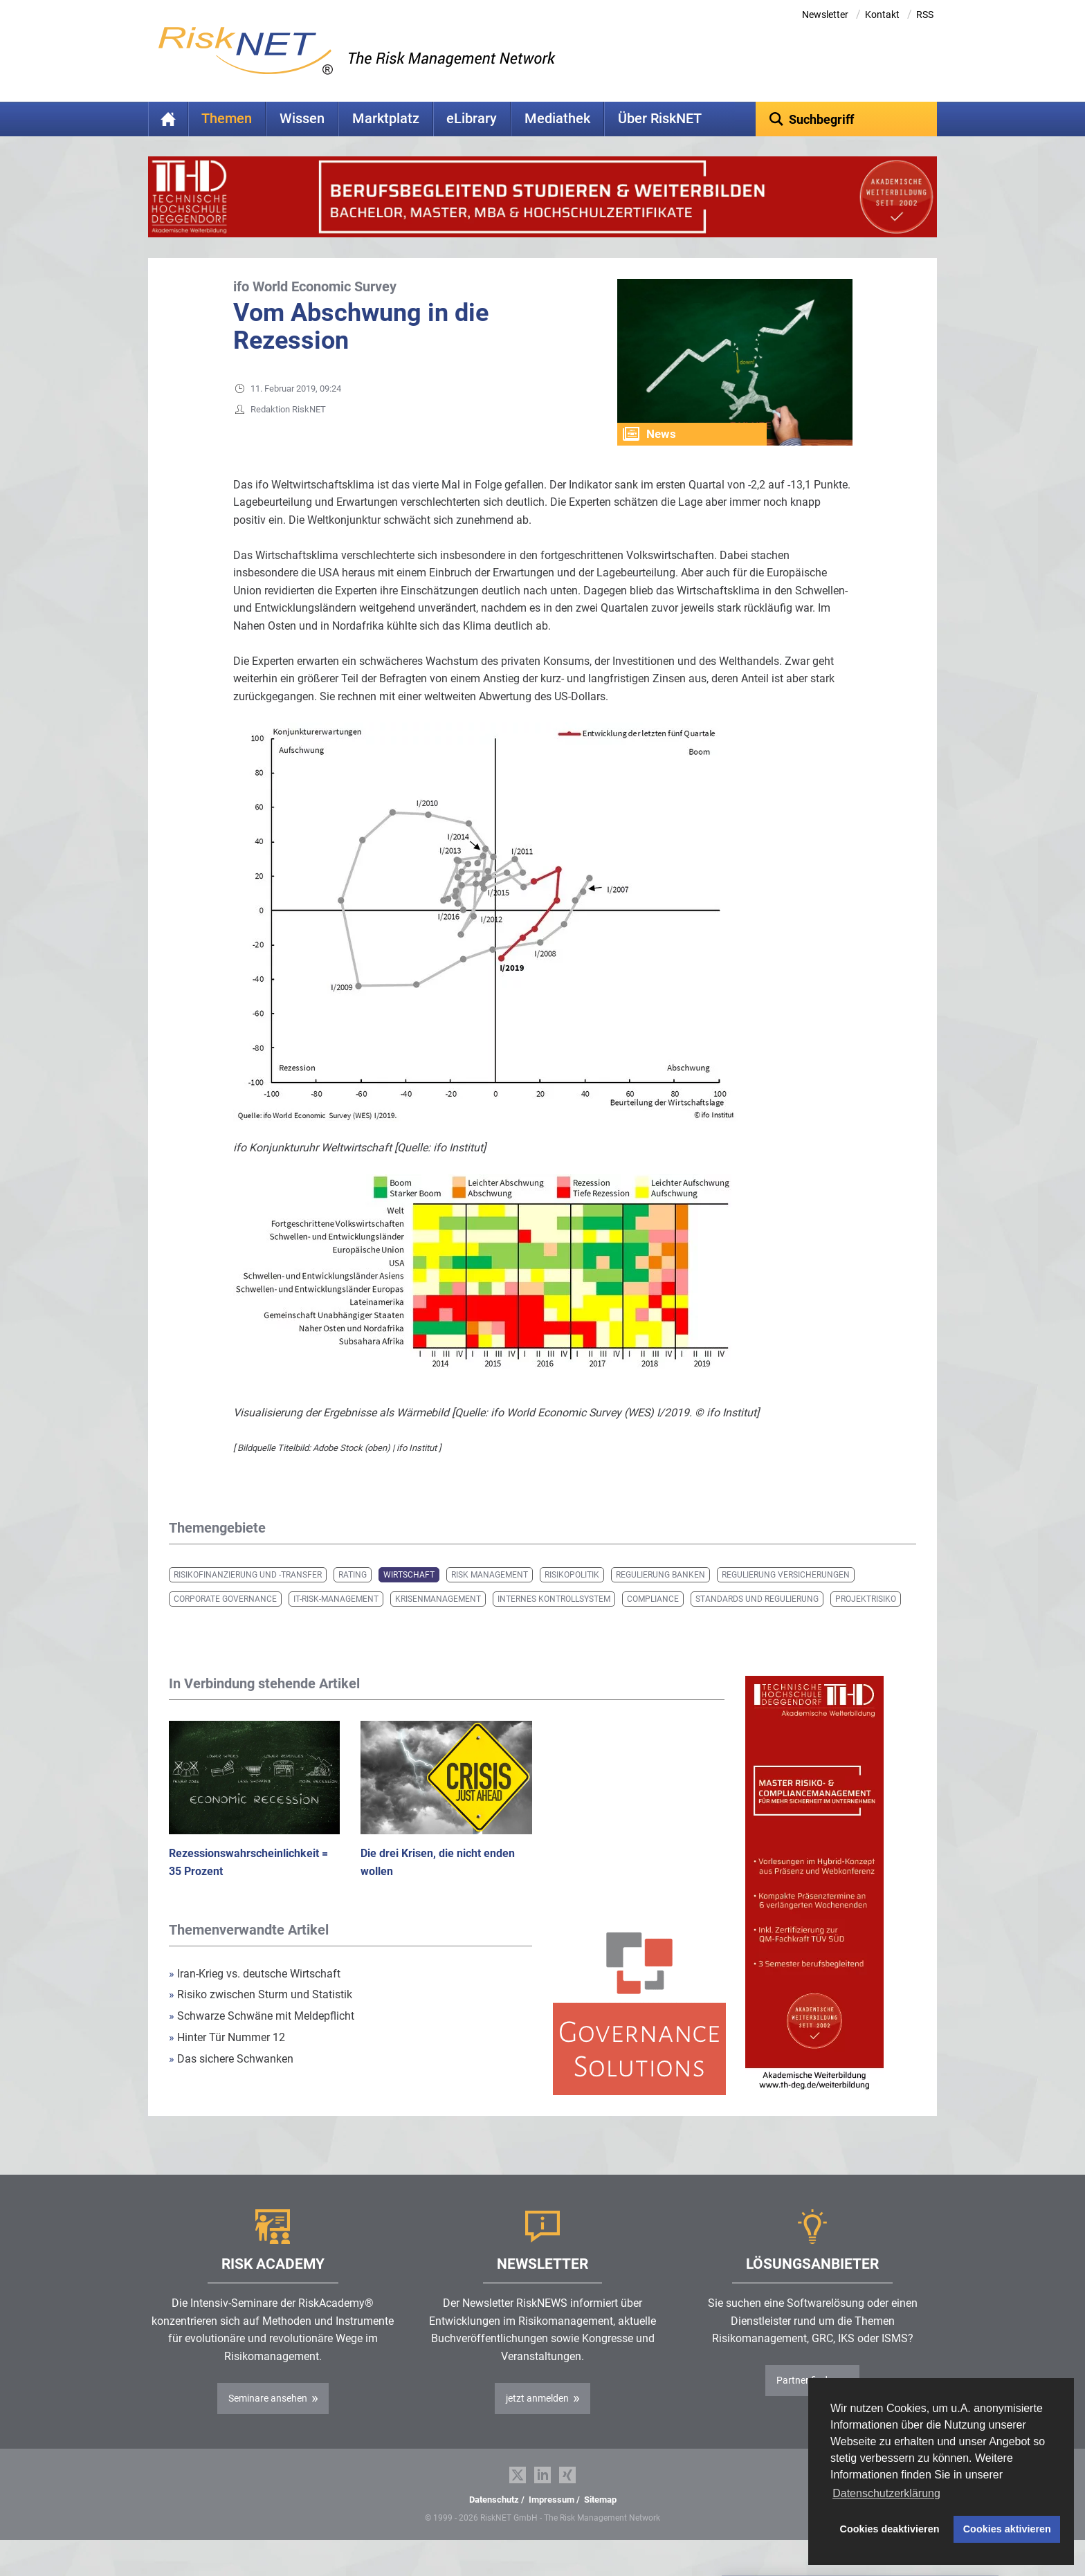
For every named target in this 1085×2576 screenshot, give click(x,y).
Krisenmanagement (438, 1620)
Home (168, 119)
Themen (226, 119)
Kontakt (882, 14)
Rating (352, 1596)
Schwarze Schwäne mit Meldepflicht (261, 2037)
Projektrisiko (865, 1620)
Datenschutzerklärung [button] (886, 2493)
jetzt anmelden (537, 2419)
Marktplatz (385, 119)
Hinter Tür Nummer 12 (227, 2058)
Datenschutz (494, 2521)
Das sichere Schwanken (231, 2080)
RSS (924, 14)
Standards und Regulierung (757, 1620)
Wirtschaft (409, 1596)
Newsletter (825, 14)
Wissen (302, 119)
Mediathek (557, 119)
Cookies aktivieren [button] (1007, 2528)
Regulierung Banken (660, 1596)
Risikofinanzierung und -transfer (248, 1596)
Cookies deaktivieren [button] (890, 2528)
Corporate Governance (225, 1620)
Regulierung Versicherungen (786, 1596)
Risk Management (489, 1596)
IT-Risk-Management (336, 1620)
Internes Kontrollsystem (554, 1620)
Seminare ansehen (267, 2419)
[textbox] (846, 119)
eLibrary (471, 119)
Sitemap (600, 2521)
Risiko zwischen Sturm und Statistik (260, 2015)
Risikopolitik (572, 1596)
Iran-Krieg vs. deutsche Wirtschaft (254, 1995)
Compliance (653, 1620)
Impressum (551, 2521)
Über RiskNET (660, 119)
